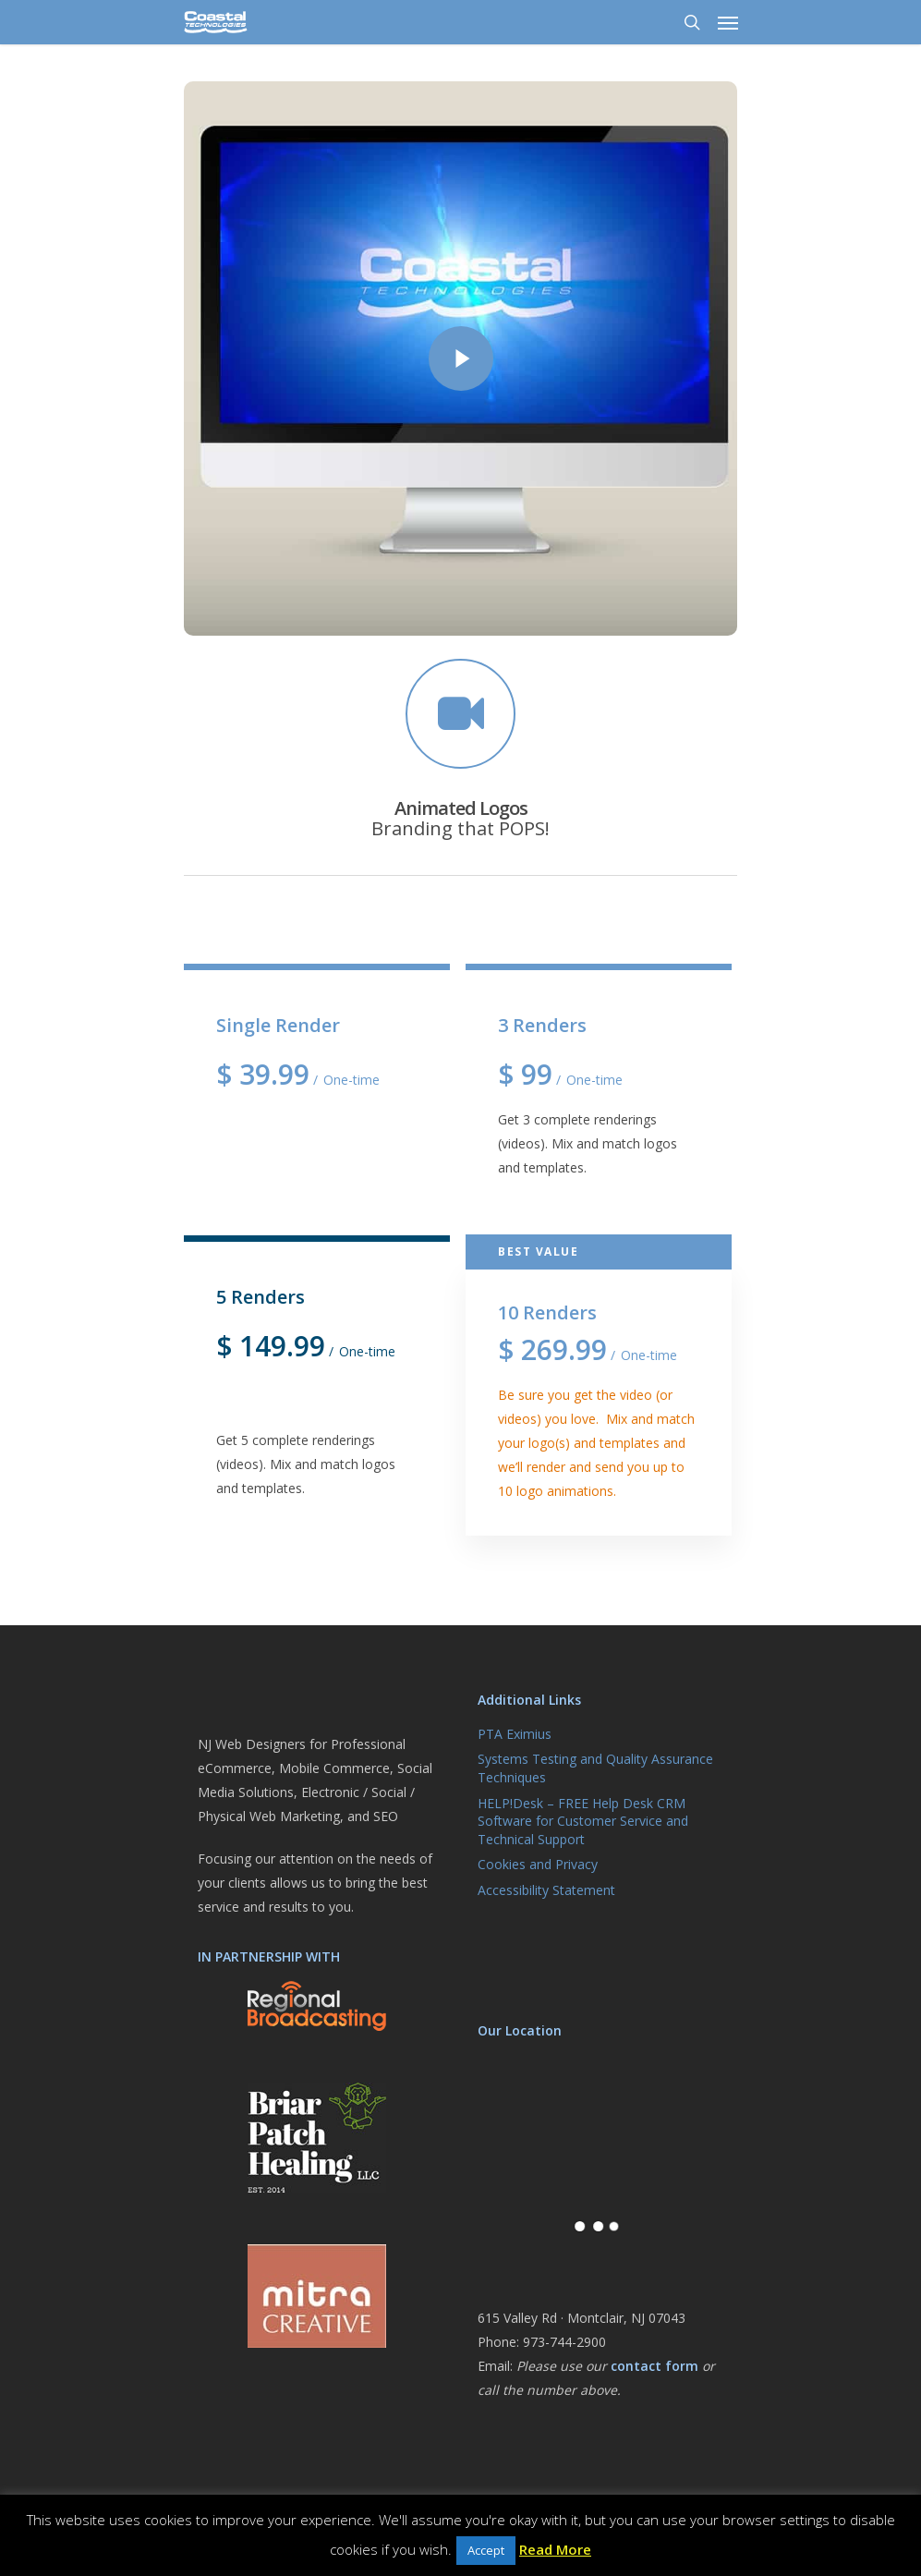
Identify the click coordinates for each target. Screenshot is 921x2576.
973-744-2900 (564, 2342)
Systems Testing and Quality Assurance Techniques (595, 1768)
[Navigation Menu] (728, 22)
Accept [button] (485, 2550)
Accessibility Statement (546, 1890)
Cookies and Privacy (538, 1864)
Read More (555, 2549)
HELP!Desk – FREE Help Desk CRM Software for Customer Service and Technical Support (583, 1821)
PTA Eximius (514, 1734)
